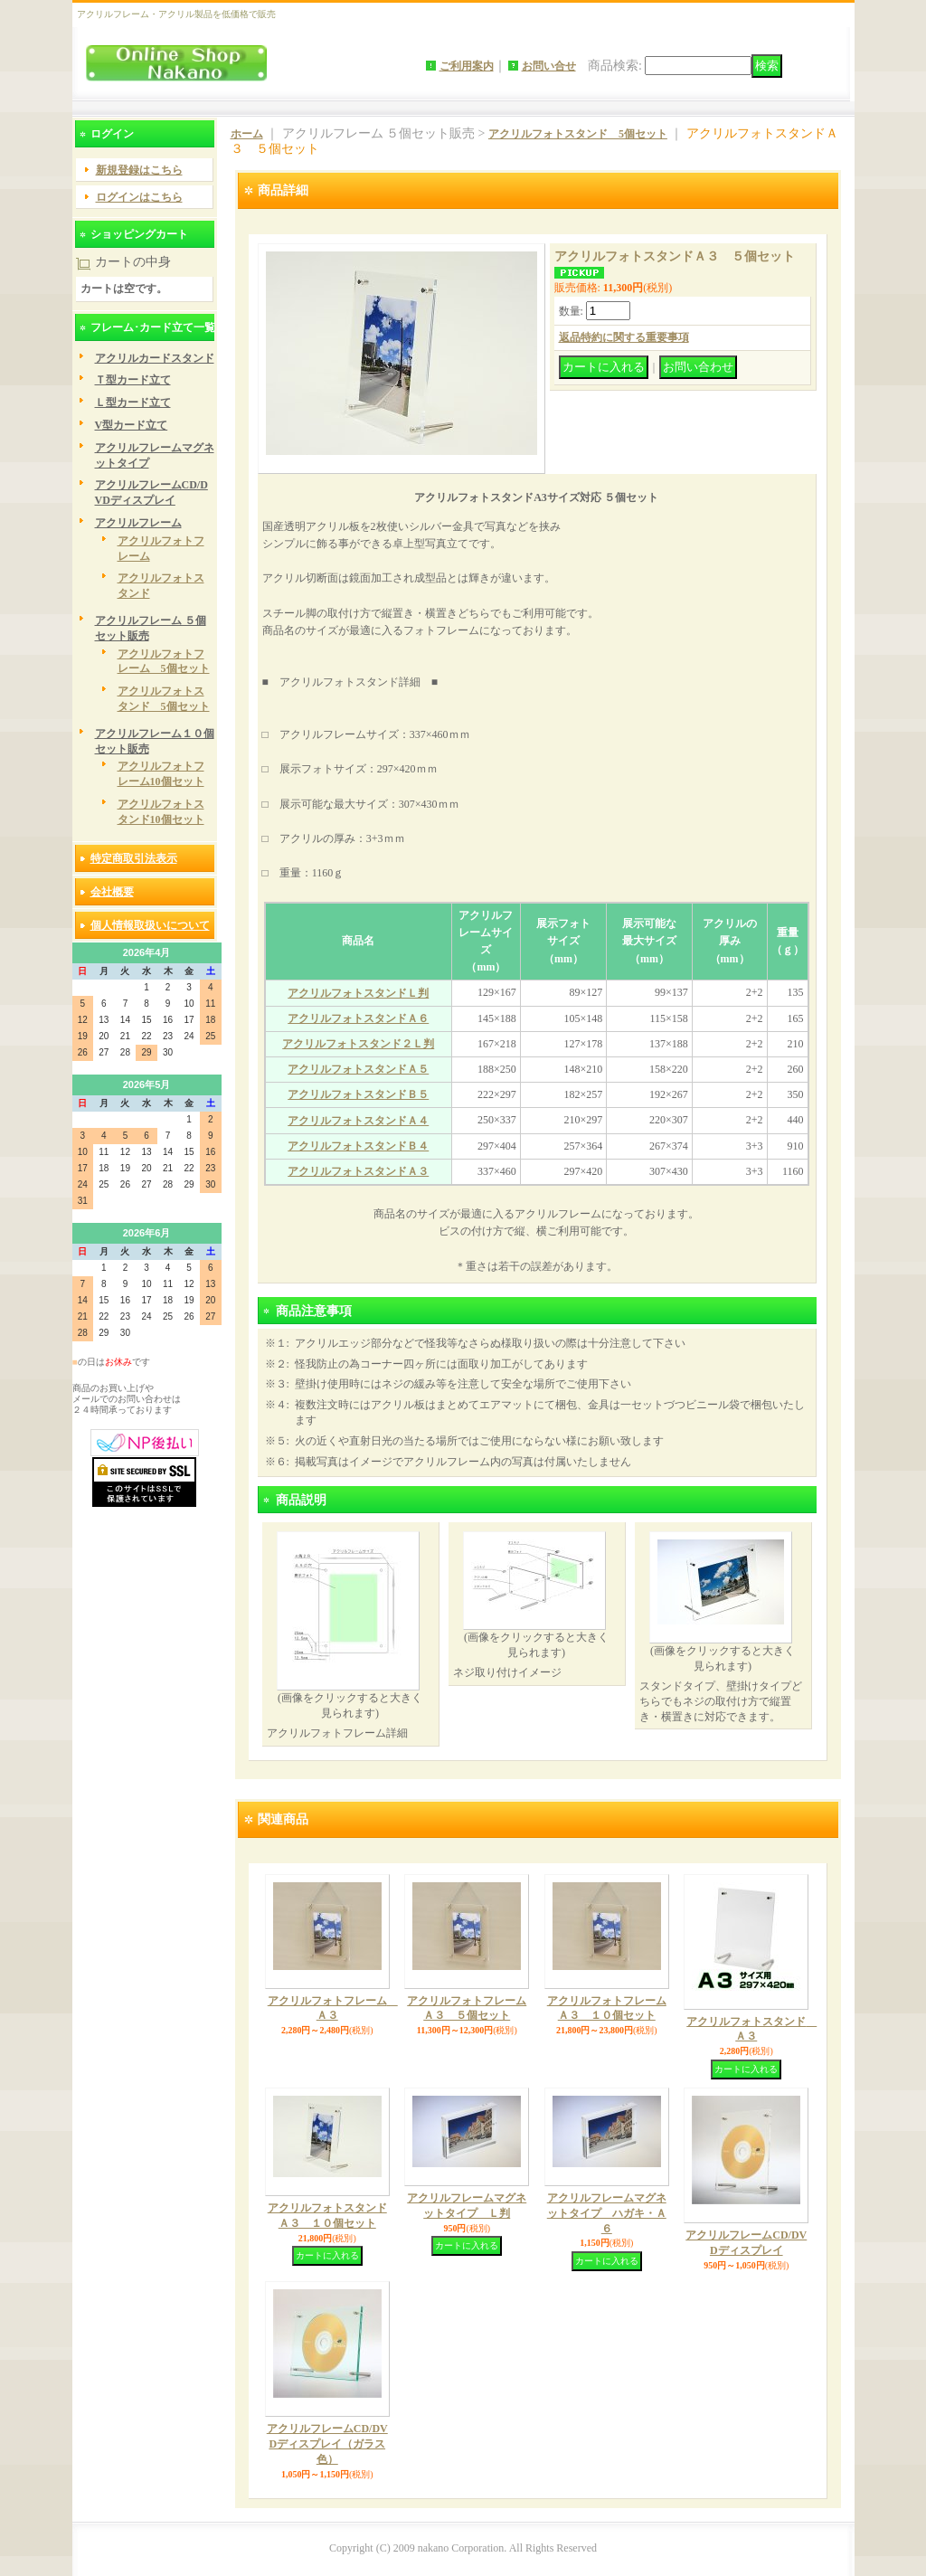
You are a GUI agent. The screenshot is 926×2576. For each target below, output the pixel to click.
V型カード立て (131, 425)
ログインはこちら (139, 197)
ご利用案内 (466, 66)
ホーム (247, 134)
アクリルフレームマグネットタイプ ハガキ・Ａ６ (606, 2213)
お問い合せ (549, 66)
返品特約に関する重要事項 (624, 337)
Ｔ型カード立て (133, 380)
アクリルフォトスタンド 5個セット (577, 134)
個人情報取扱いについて (150, 925)
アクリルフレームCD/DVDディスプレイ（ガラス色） (327, 2444)
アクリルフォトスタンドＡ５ (358, 1069)
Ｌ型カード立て (133, 402)
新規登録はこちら (139, 170)
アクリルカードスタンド (154, 358)
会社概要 (112, 892)
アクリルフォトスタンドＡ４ (358, 1120)
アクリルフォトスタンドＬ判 (358, 993)
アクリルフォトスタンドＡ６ (358, 1018)
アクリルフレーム (138, 522)
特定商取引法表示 (133, 858)
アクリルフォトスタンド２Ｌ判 (358, 1043)
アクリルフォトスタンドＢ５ (358, 1094)
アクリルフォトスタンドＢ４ (358, 1146)
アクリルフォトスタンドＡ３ (358, 1171)
